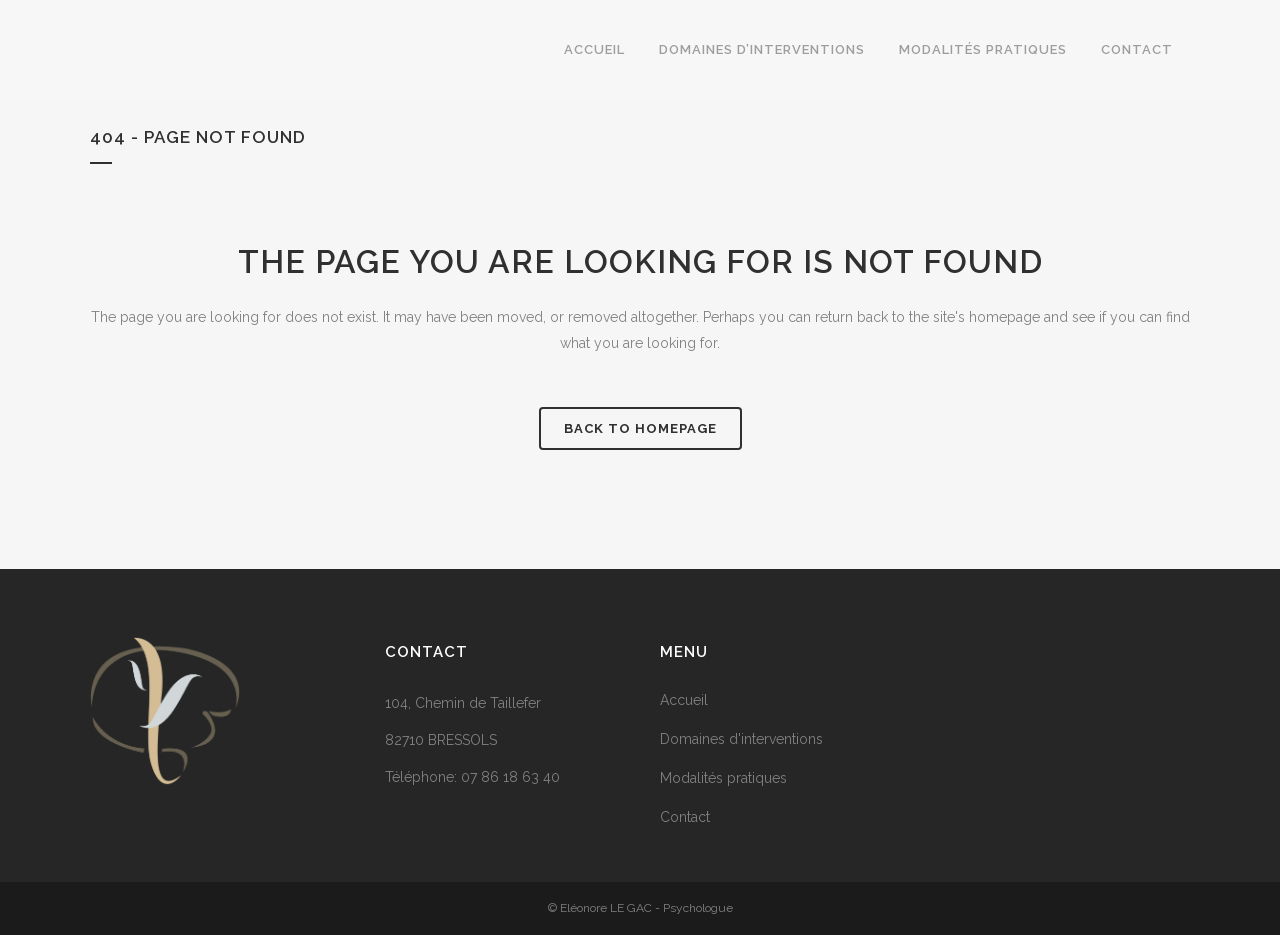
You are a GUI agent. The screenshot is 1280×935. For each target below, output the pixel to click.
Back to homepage (640, 428)
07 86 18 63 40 (510, 777)
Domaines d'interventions (741, 739)
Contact (685, 817)
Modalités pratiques (723, 778)
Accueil (684, 700)
